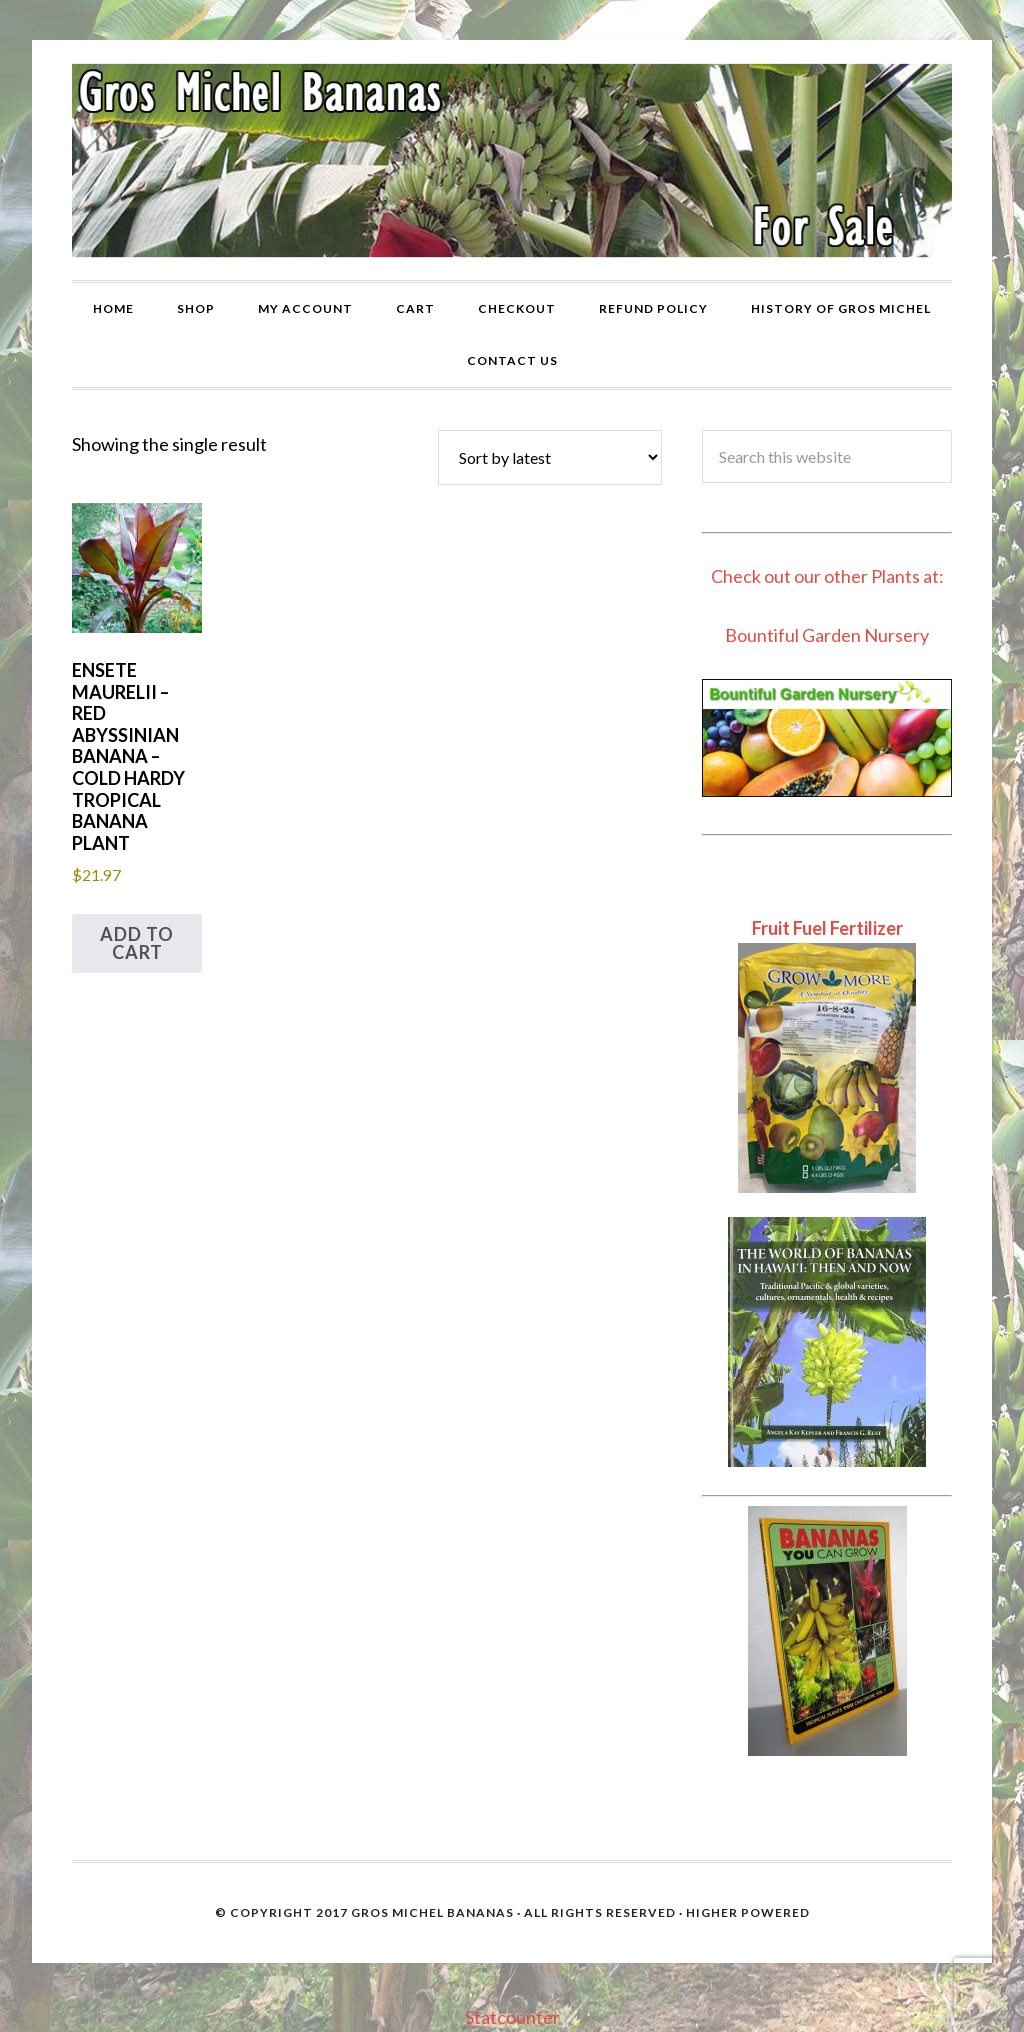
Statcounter (512, 2017)
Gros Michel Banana (512, 160)
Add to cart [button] (137, 943)
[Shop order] (550, 457)
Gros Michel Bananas (432, 1912)
